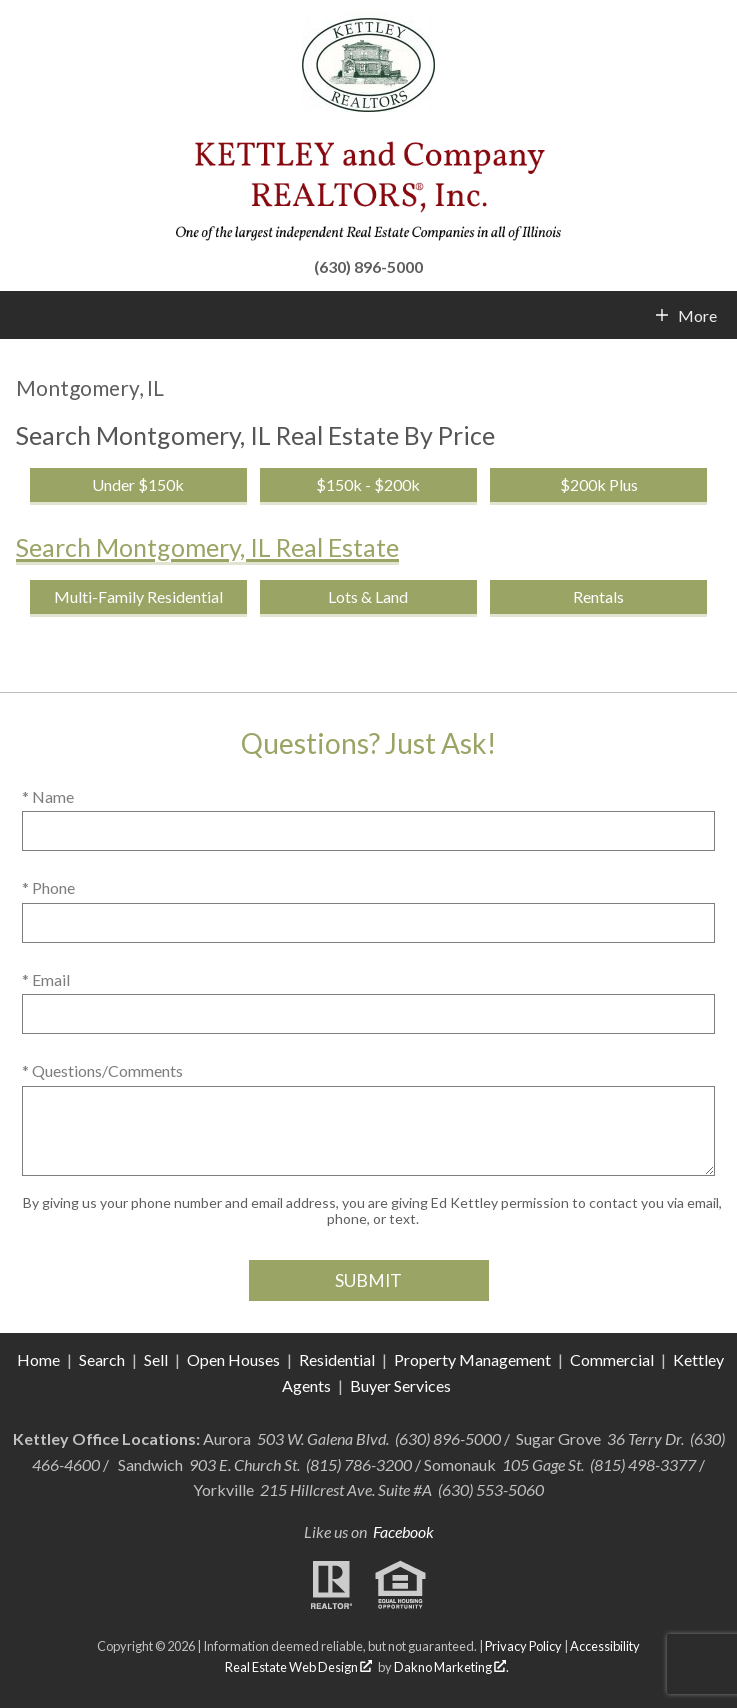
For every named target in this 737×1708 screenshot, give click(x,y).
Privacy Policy (523, 1646)
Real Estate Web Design (298, 1667)
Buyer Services (400, 1385)
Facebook (403, 1531)
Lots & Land (368, 596)
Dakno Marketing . (451, 1667)
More (697, 316)
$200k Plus (599, 484)
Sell (156, 1359)
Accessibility (605, 1646)
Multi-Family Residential (138, 596)
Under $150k (138, 484)
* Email (46, 979)
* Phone (48, 887)
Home (38, 1359)
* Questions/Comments (102, 1070)
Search (102, 1359)
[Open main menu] (24, 315)
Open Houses (233, 1359)
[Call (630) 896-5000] (368, 264)
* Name (48, 796)
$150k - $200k (368, 484)
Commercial (613, 1359)
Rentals (598, 596)
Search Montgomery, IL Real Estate (207, 547)
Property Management (472, 1359)
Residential (337, 1359)
